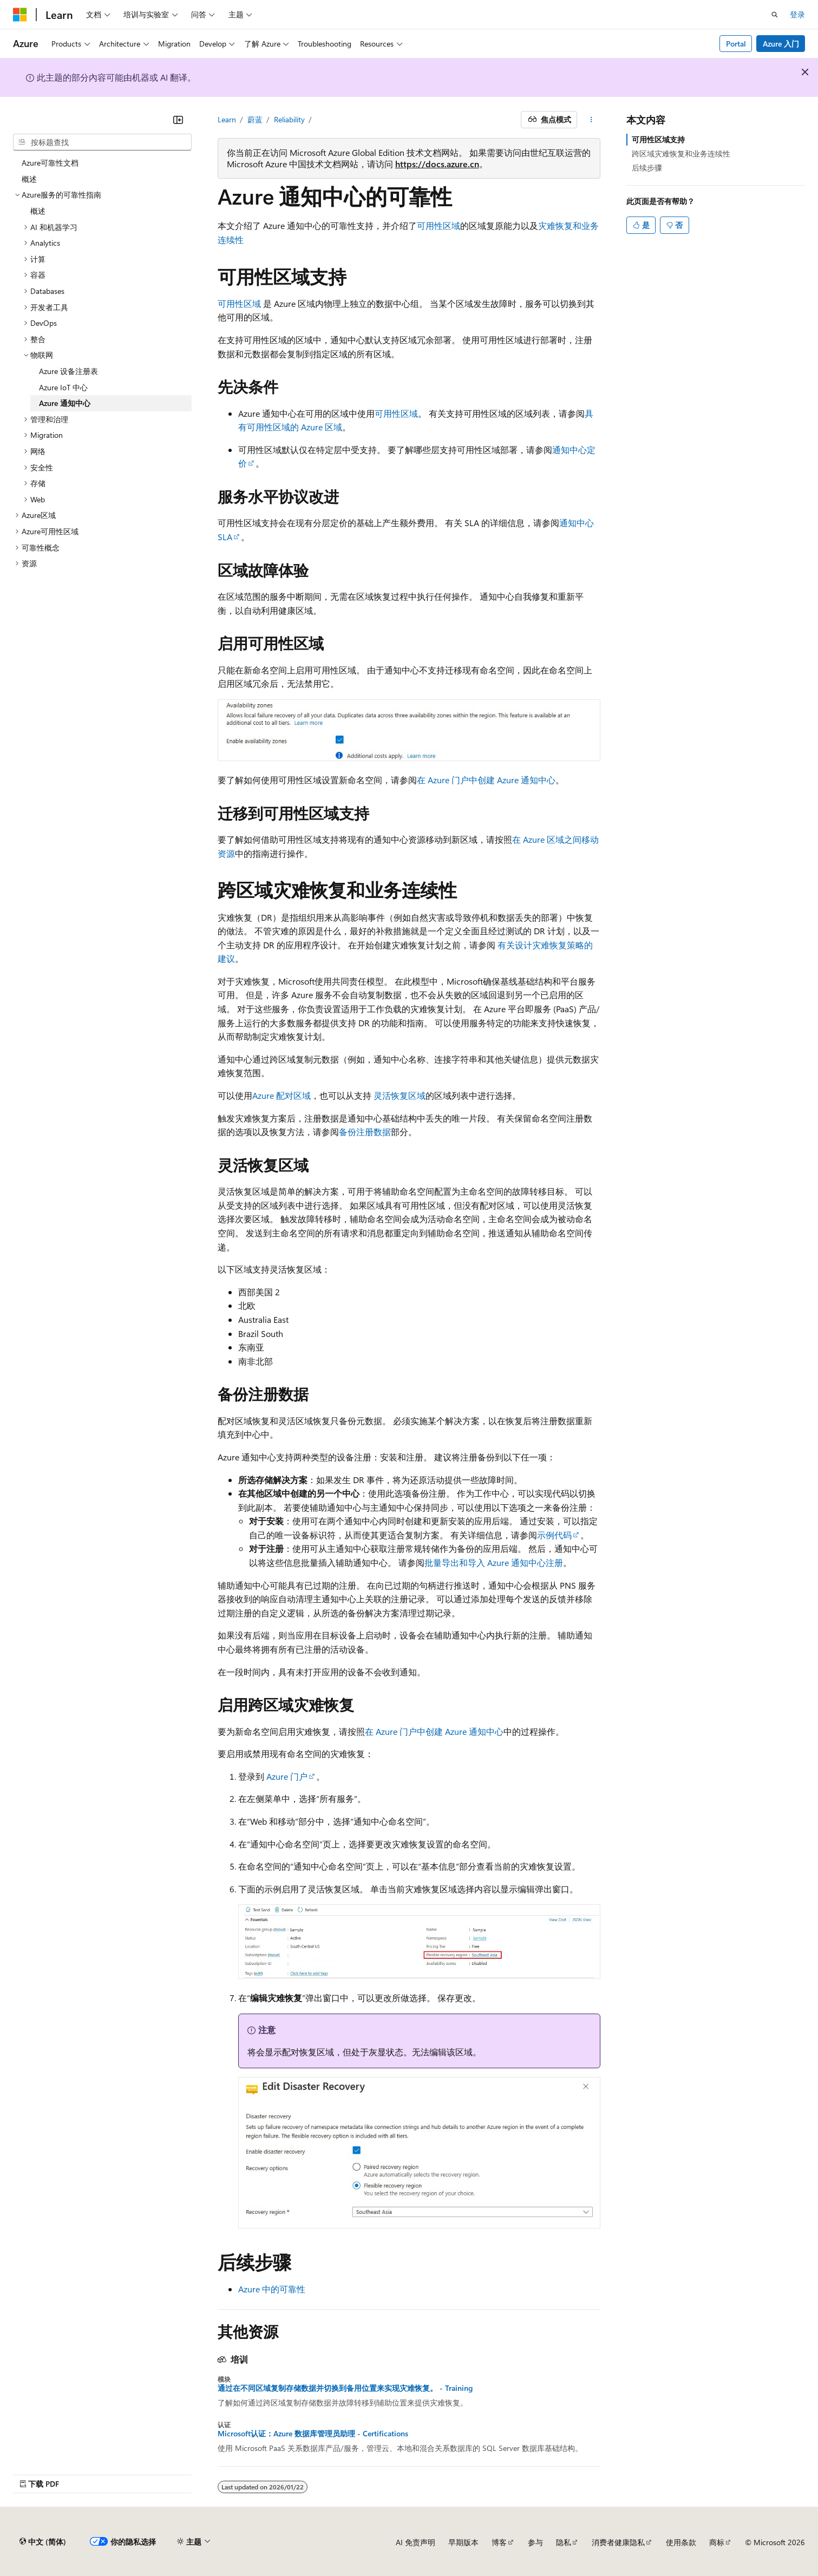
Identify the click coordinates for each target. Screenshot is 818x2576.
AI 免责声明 (415, 2542)
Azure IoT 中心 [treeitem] (63, 387)
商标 (716, 2542)
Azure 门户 (286, 1776)
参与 (535, 2542)
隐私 (563, 2542)
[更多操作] (590, 119)
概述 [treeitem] (29, 179)
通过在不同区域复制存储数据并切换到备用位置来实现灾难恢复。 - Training (345, 2388)
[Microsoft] (20, 15)
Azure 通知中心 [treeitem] (64, 403)
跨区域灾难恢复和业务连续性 (681, 153)
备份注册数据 (365, 1131)
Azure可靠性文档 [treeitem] (50, 163)
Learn (227, 119)
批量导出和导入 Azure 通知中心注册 (493, 1562)
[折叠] (178, 119)
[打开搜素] (775, 14)
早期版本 (463, 2542)
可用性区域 (438, 225)
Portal (736, 43)
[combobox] (102, 142)
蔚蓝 (255, 119)
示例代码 (554, 1535)
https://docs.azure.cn (437, 163)
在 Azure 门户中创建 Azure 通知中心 (486, 779)
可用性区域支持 (658, 139)
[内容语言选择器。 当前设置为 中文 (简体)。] (43, 2542)
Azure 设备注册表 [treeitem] (68, 371)
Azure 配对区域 (281, 1095)
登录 (797, 14)
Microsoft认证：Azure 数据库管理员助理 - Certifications (313, 2434)
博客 (499, 2542)
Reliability (289, 119)
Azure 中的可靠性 (271, 2289)
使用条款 (681, 2542)
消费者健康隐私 (618, 2542)
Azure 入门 (781, 43)
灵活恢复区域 (400, 1095)
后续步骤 (647, 167)
